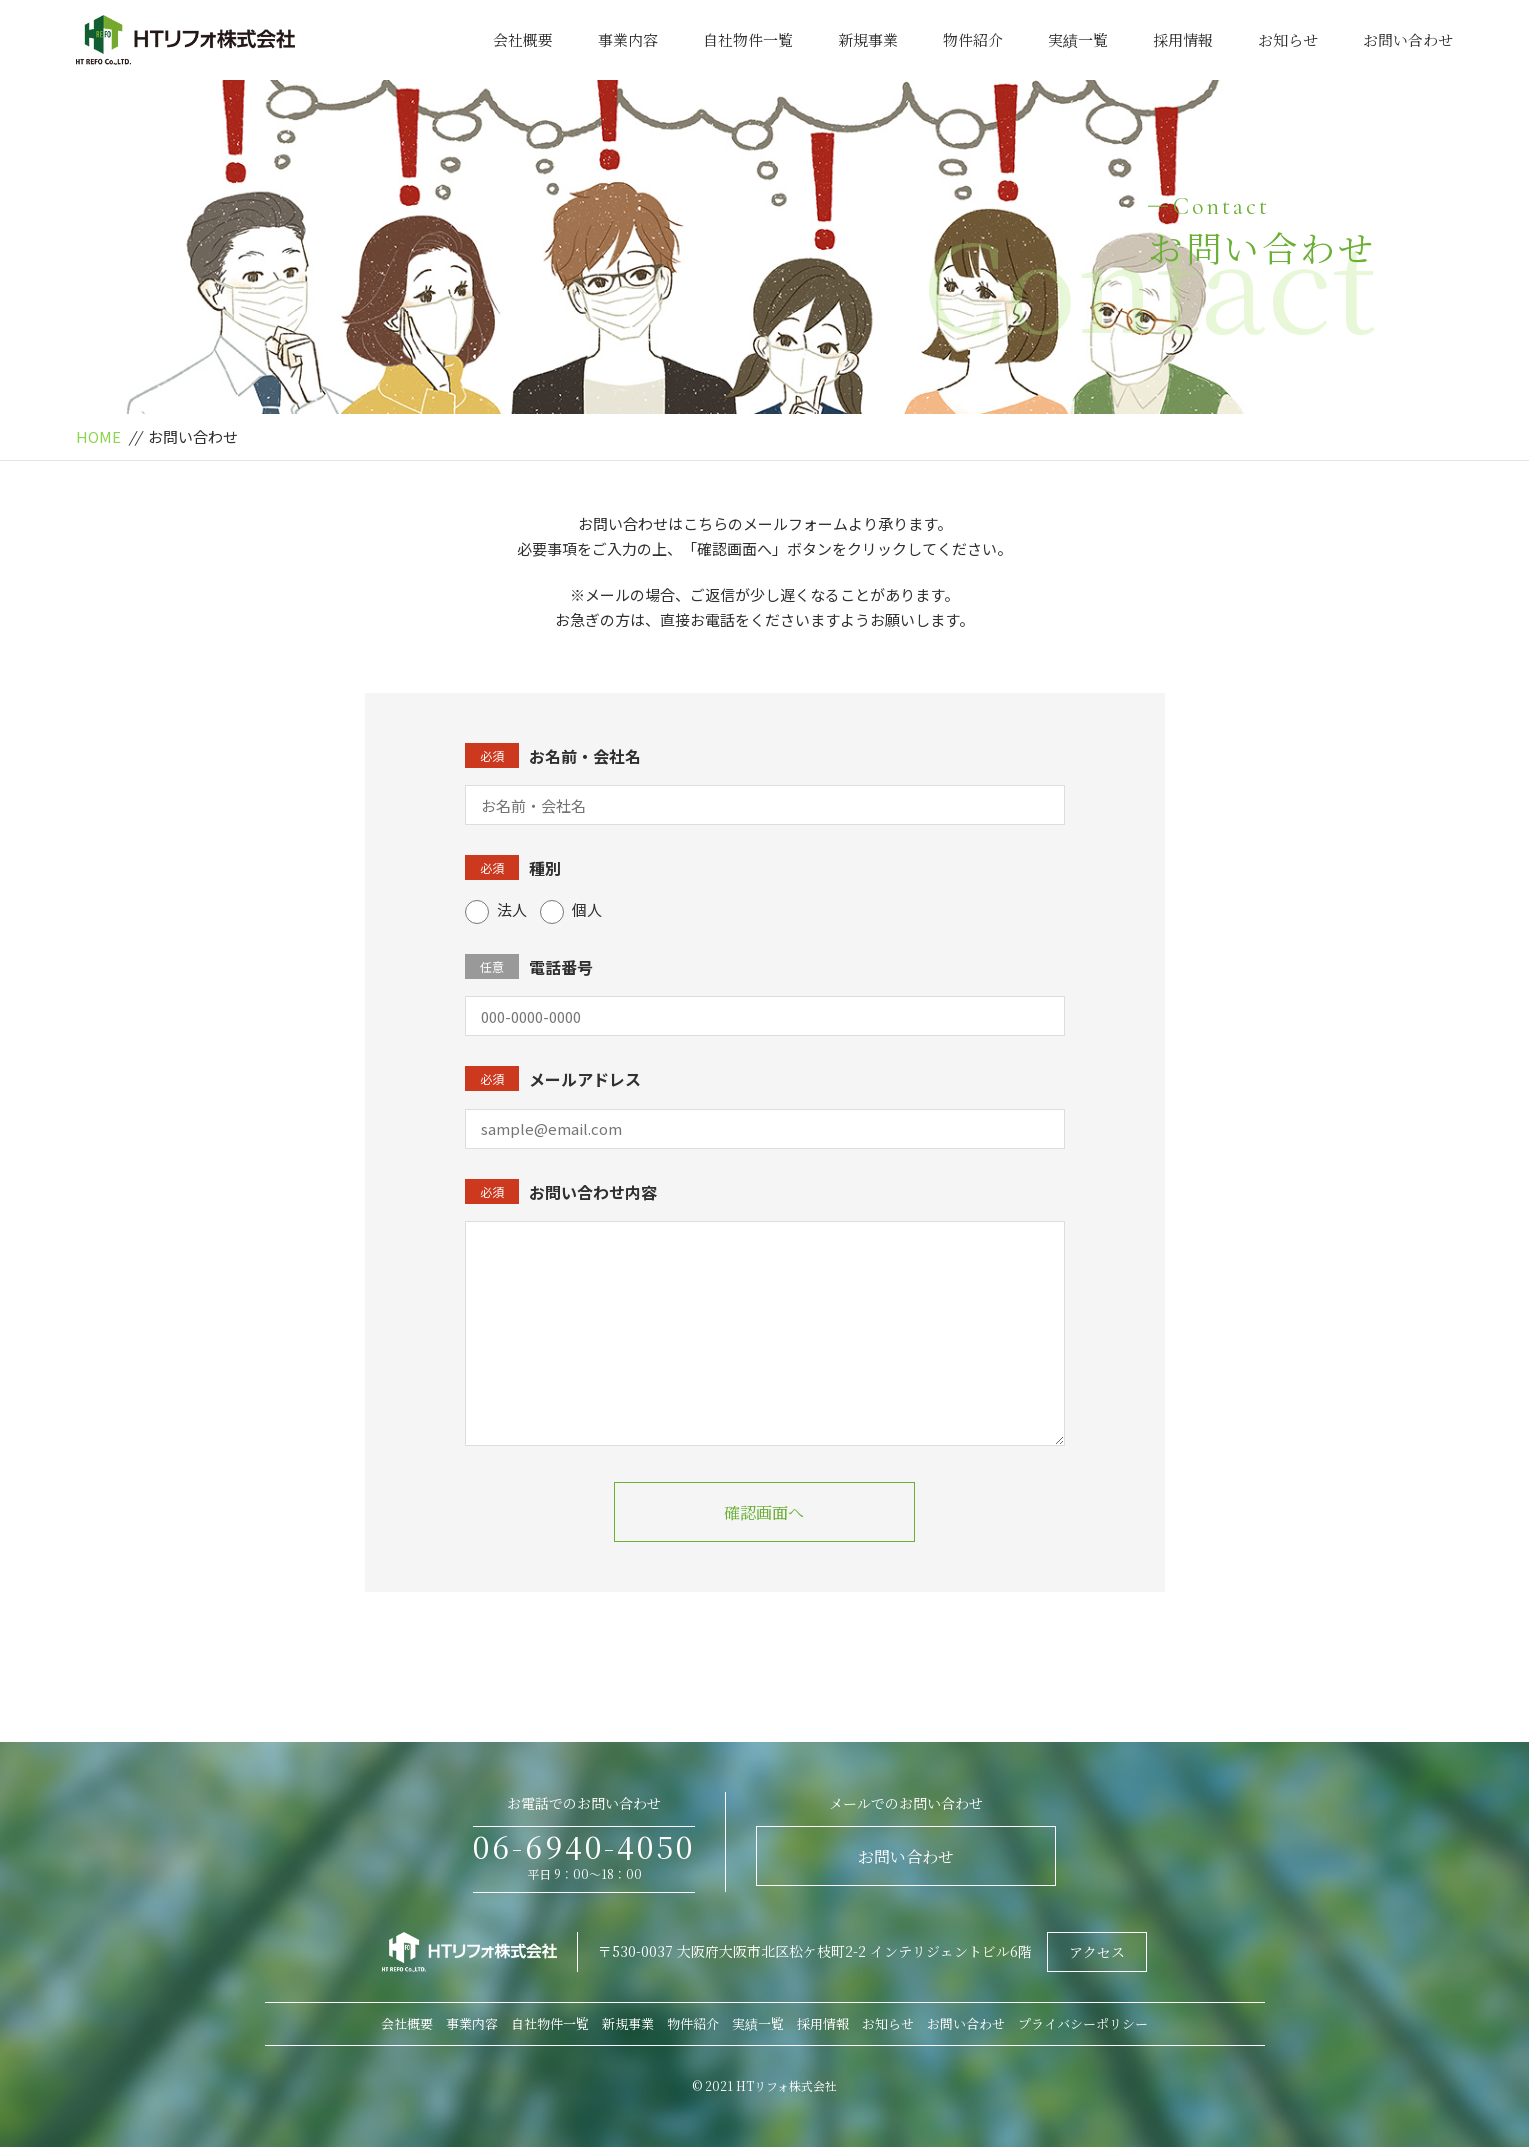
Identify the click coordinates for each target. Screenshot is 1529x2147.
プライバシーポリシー (1083, 2023)
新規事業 (868, 39)
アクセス (1097, 1952)
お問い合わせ (1408, 39)
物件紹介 (973, 39)
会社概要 (523, 39)
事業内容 (628, 39)
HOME (98, 436)
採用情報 (1183, 39)
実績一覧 (1078, 39)
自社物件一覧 (748, 39)
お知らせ (1288, 39)
